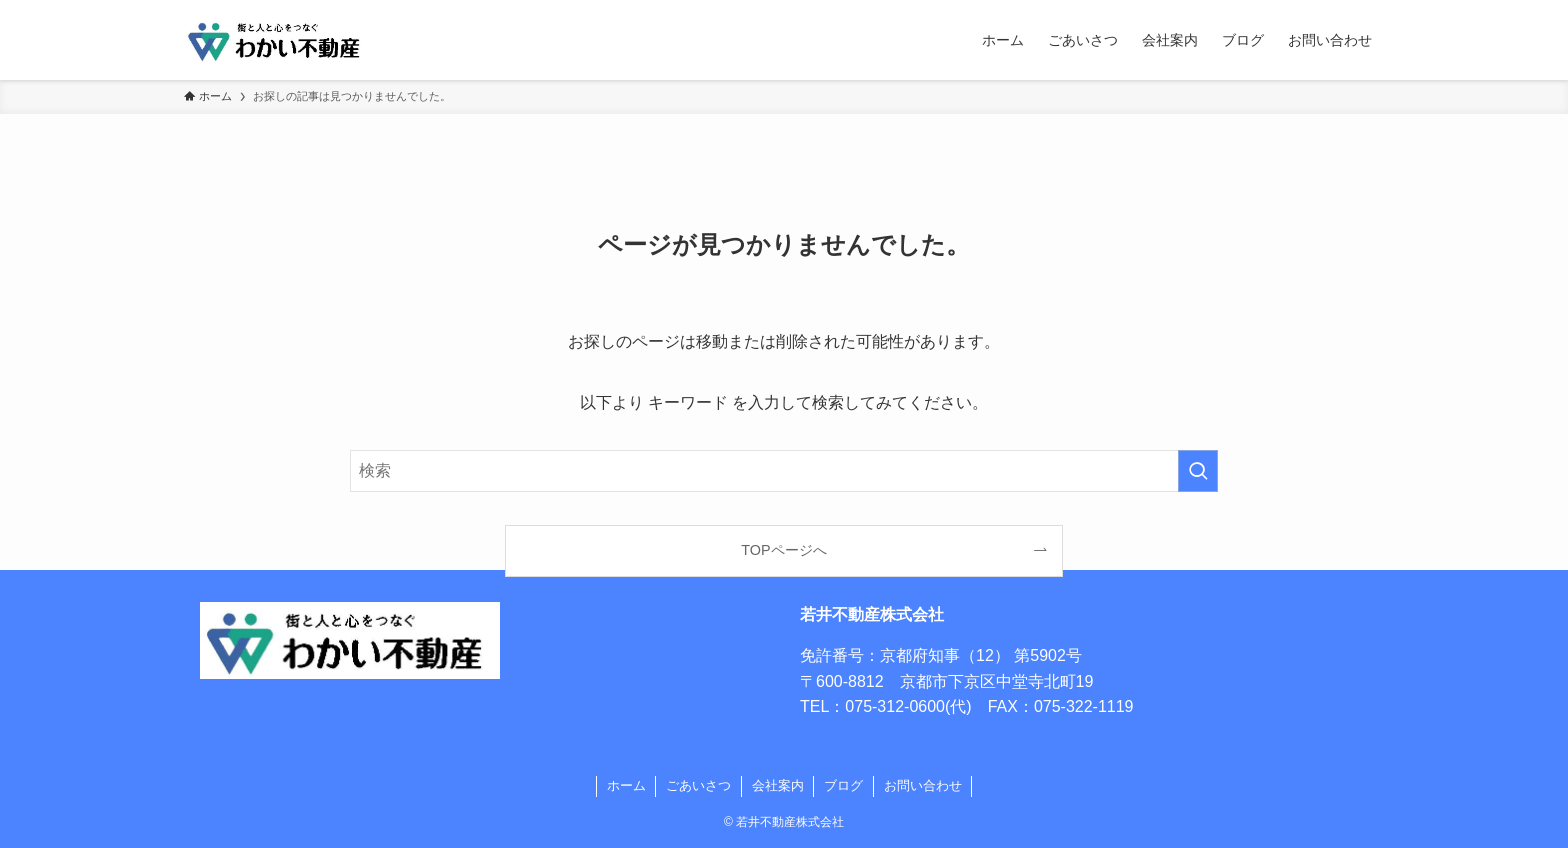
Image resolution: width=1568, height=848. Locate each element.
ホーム (626, 785)
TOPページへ (783, 550)
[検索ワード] (784, 471)
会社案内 (778, 785)
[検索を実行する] (1198, 471)
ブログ (843, 785)
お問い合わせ (923, 785)
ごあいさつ (698, 785)
